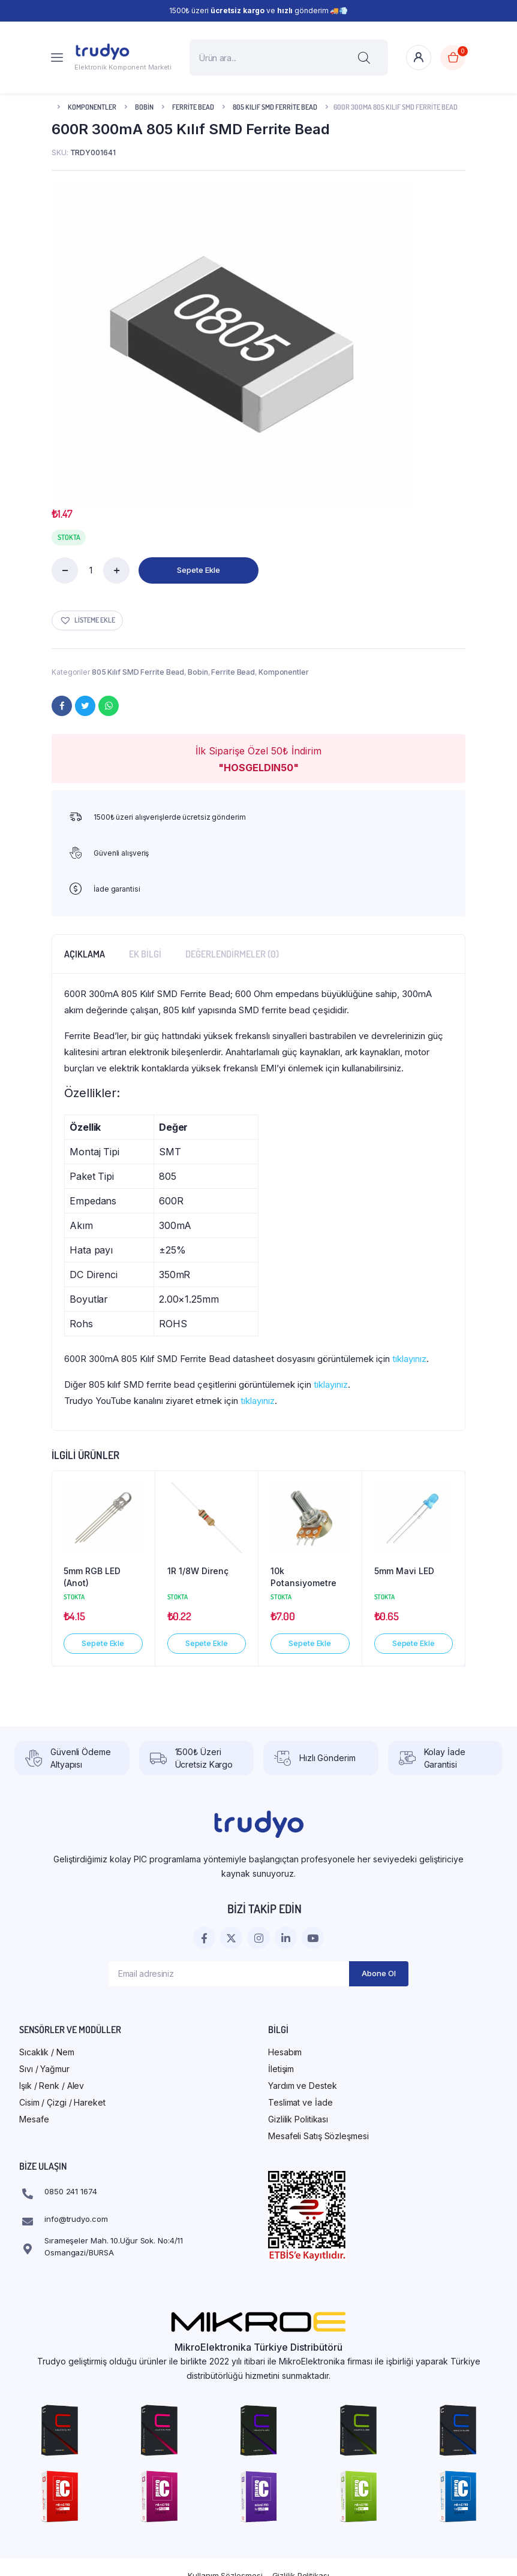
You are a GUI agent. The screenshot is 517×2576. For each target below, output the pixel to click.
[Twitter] (85, 706)
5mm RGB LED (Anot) (92, 1577)
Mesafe (34, 2119)
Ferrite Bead (193, 106)
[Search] (364, 58)
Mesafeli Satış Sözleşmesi (318, 2136)
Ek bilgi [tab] (145, 954)
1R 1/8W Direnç (198, 1571)
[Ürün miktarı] (90, 570)
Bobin (144, 106)
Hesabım (285, 2052)
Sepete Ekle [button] (103, 1643)
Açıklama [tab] (84, 954)
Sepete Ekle (198, 570)
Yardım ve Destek (302, 2085)
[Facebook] (62, 706)
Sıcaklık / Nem (46, 2052)
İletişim (281, 2069)
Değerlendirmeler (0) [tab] (232, 954)
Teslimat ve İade (300, 2102)
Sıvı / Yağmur (44, 2069)
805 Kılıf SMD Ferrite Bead (275, 106)
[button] (87, 620)
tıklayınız (409, 1358)
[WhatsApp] (108, 706)
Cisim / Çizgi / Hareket (62, 2102)
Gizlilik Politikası (298, 2119)
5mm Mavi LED (404, 1571)
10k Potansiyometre (303, 1577)
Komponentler (92, 106)
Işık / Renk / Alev (51, 2085)
